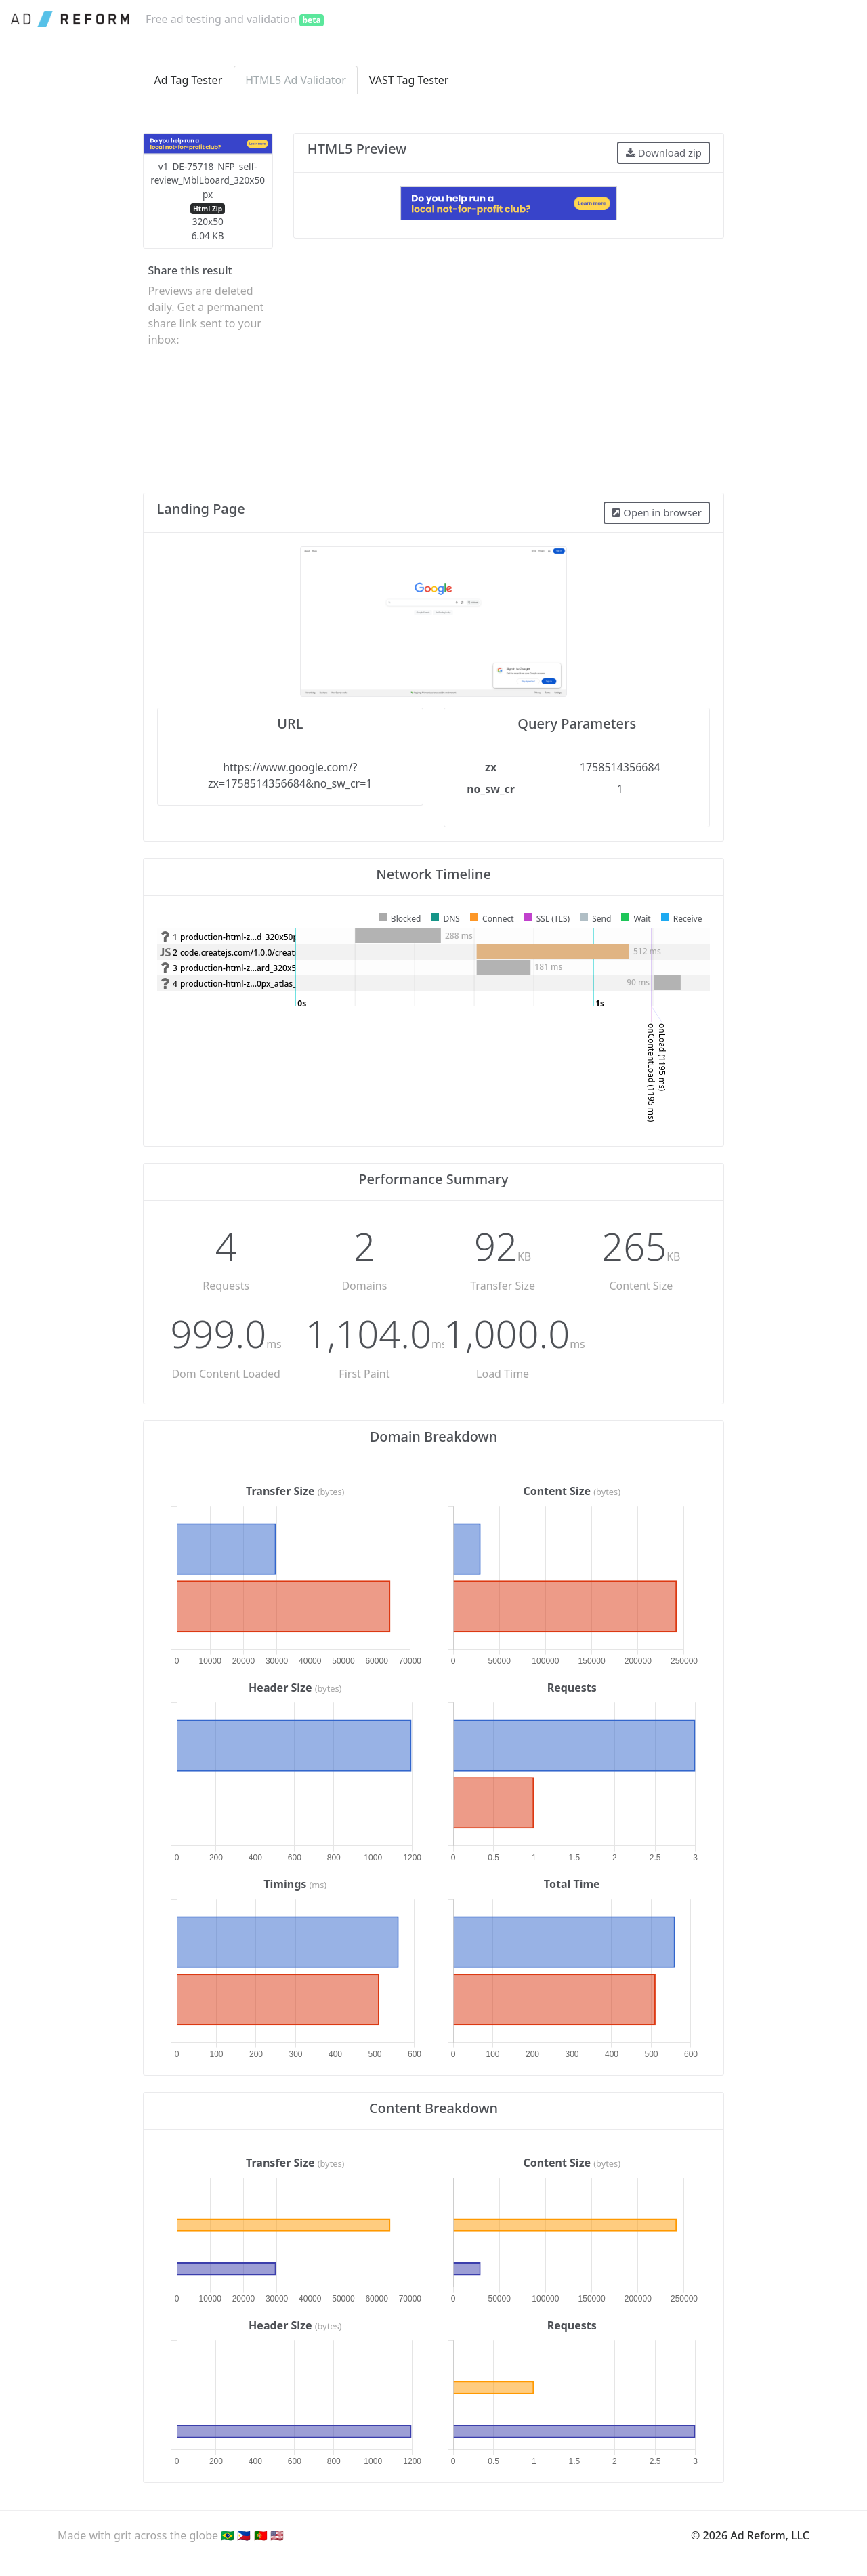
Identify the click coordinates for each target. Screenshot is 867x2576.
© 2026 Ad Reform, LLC (750, 2535)
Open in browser (656, 512)
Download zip (664, 152)
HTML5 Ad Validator (295, 80)
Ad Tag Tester (188, 80)
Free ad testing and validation (235, 19)
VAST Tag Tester (409, 80)
